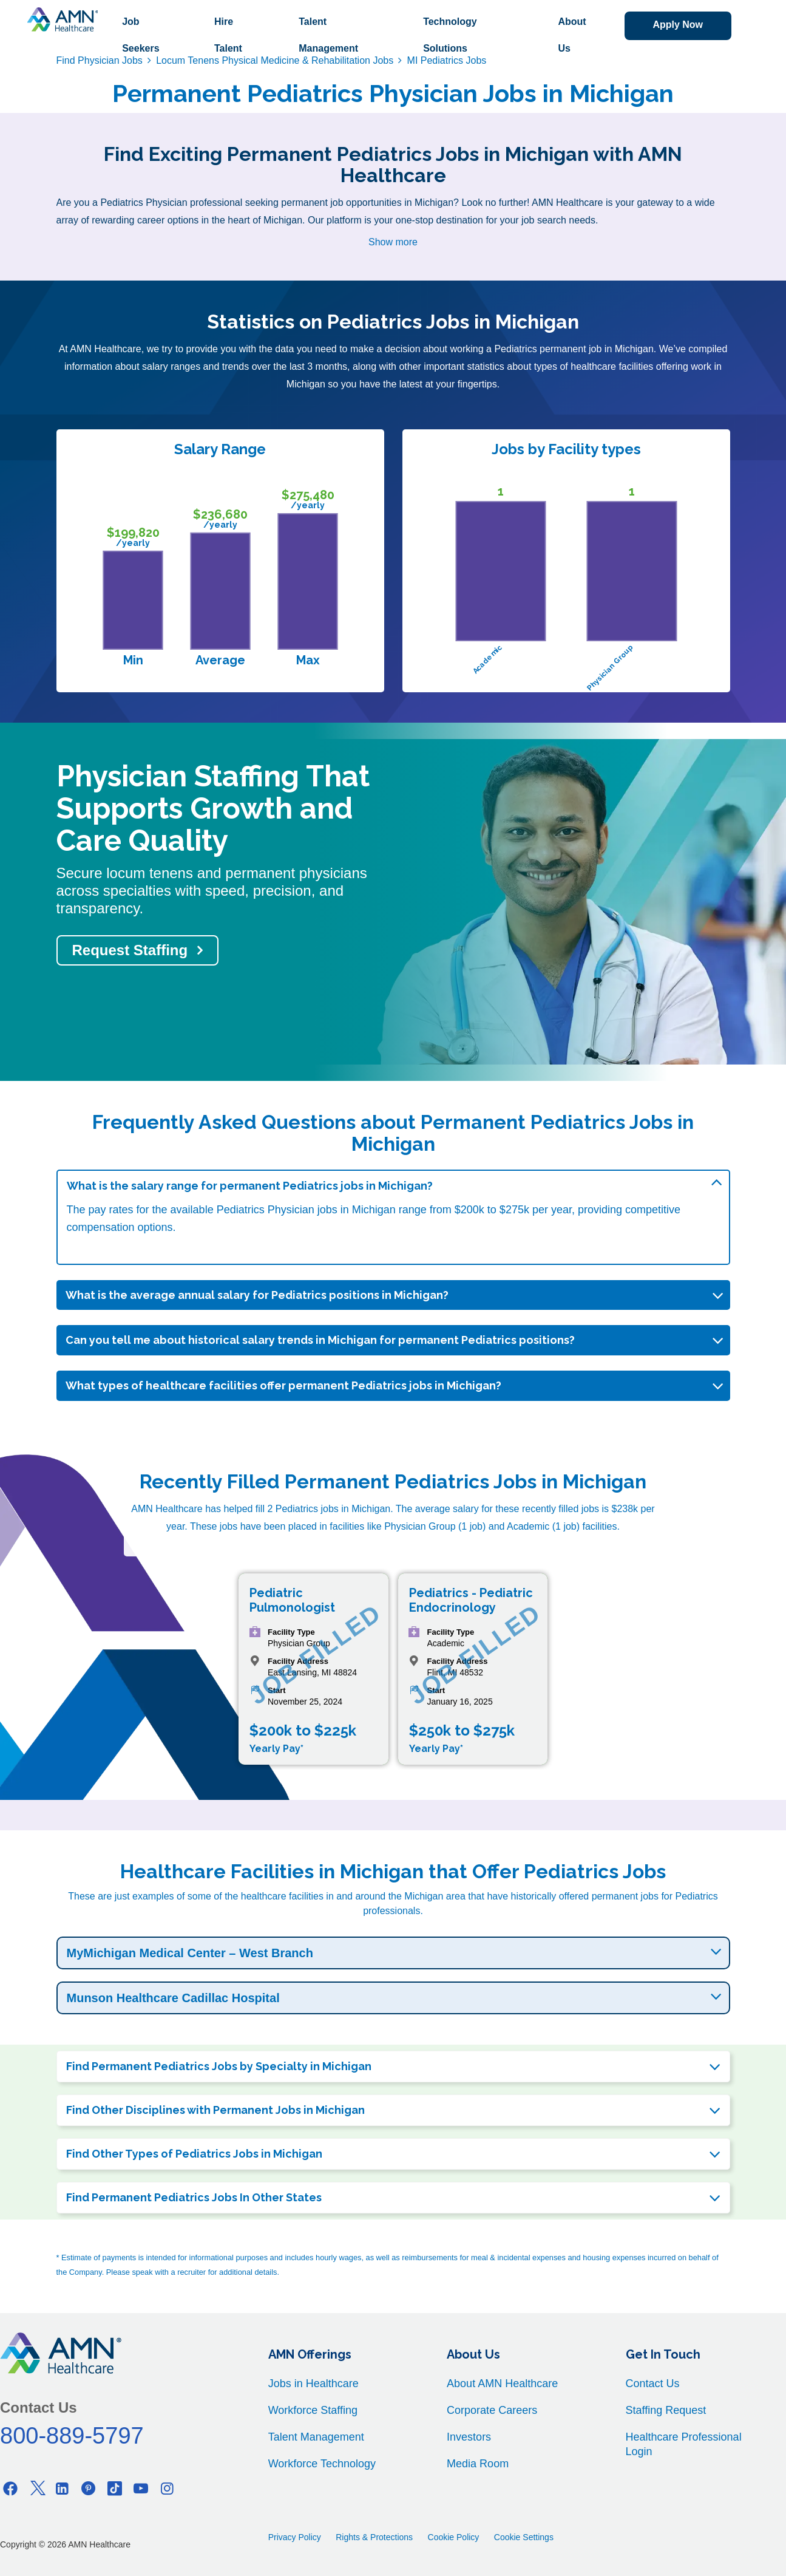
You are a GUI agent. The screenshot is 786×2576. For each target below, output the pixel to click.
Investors (469, 2437)
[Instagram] (167, 2488)
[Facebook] (10, 2488)
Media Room (478, 2464)
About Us (572, 34)
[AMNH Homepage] (62, 19)
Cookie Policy (453, 2537)
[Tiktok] (114, 2488)
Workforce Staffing (312, 2410)
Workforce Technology (322, 2464)
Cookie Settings (524, 2537)
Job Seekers (140, 34)
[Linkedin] (62, 2488)
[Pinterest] (88, 2488)
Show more (393, 242)
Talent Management (328, 34)
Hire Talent (228, 34)
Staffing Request (666, 2410)
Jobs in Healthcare (313, 2383)
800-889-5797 (72, 2435)
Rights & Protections (374, 2537)
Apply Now (677, 24)
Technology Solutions (450, 34)
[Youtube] (140, 2488)
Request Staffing (130, 950)
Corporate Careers (492, 2410)
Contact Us (653, 2383)
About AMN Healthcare (502, 2383)
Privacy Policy (294, 2537)
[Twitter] (36, 2488)
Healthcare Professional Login (684, 2444)
